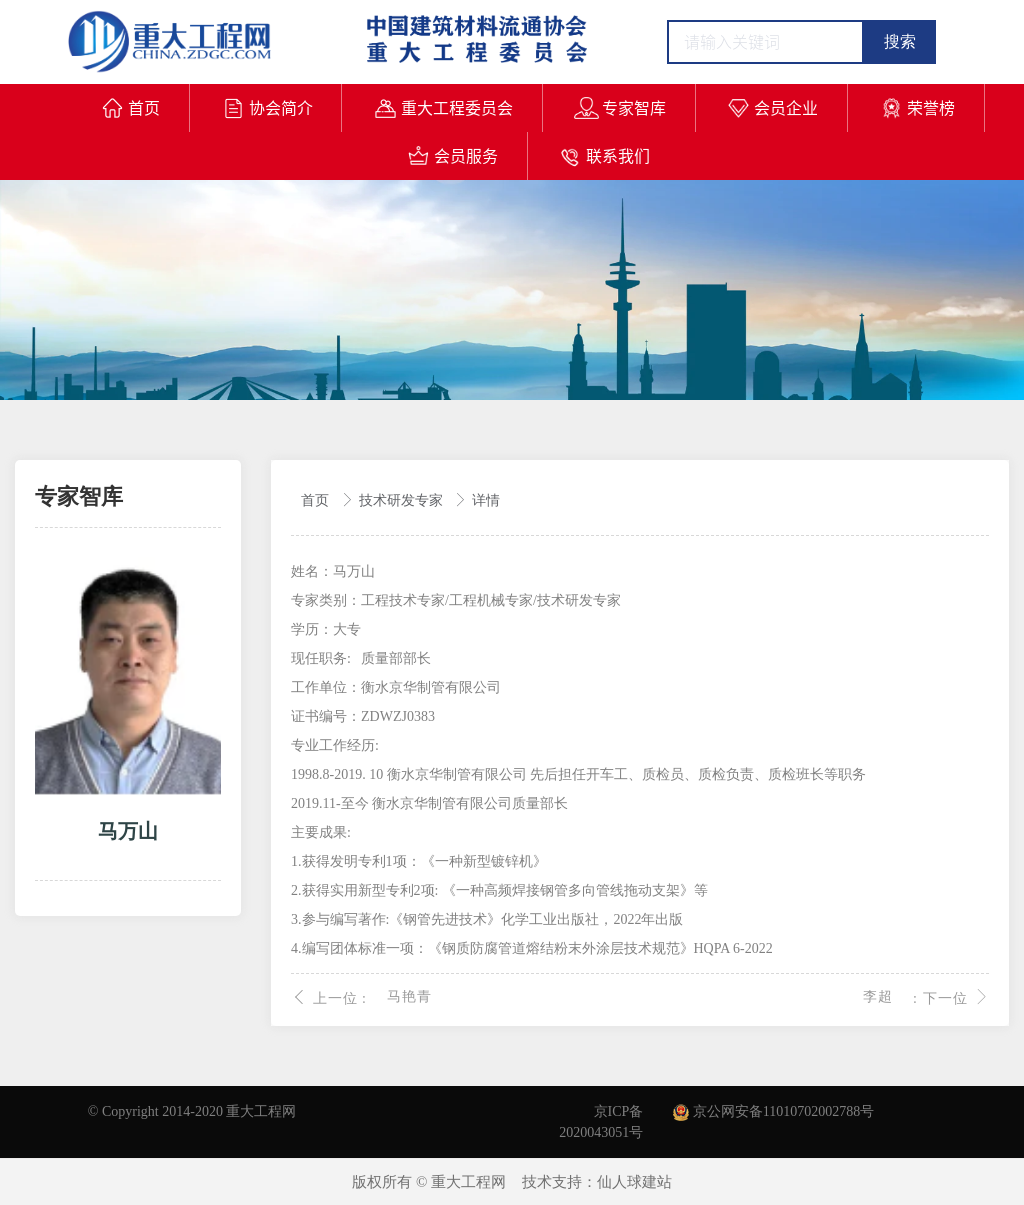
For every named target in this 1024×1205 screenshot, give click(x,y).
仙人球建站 (634, 1182)
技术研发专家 (403, 500)
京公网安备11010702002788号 (773, 1111)
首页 (317, 500)
